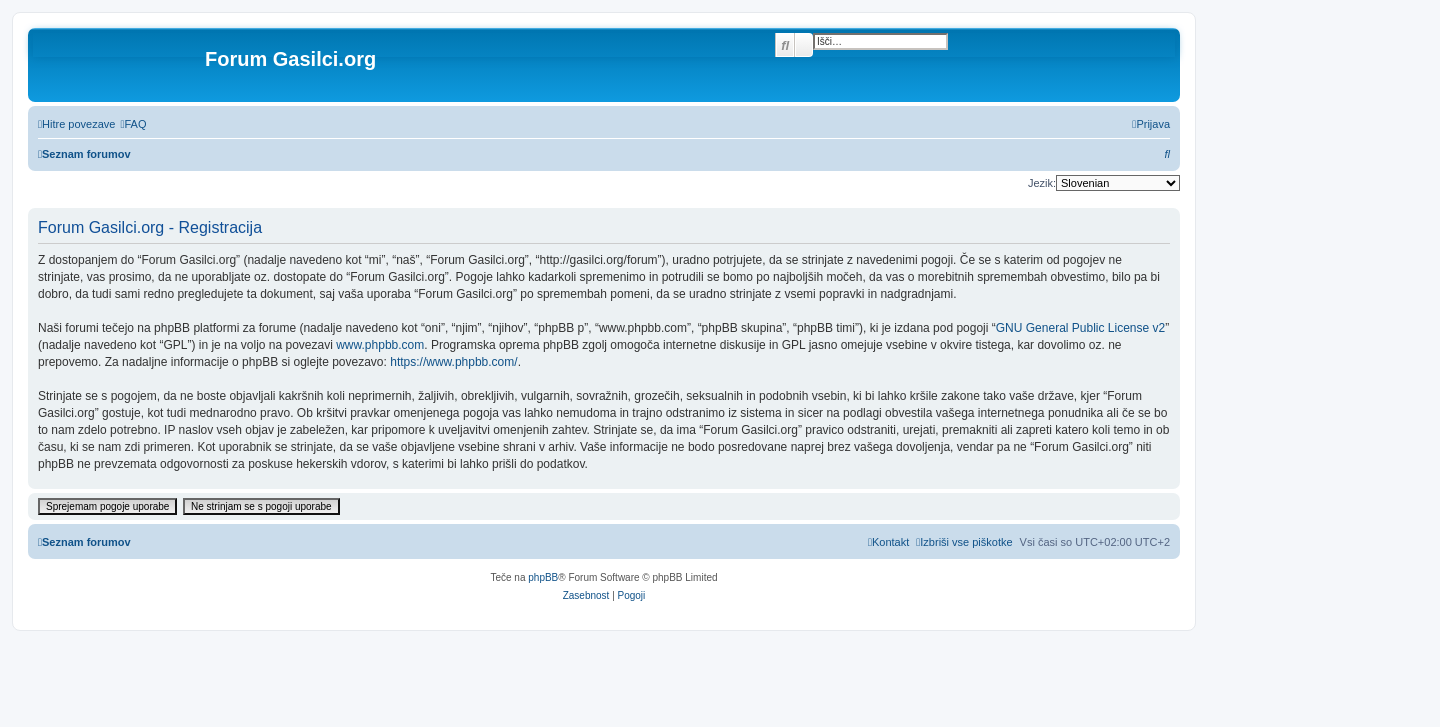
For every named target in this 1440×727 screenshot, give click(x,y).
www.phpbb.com (380, 345)
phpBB (543, 577)
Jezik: (1042, 183)
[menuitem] (133, 124)
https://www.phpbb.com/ (453, 362)
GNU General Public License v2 (1080, 328)
